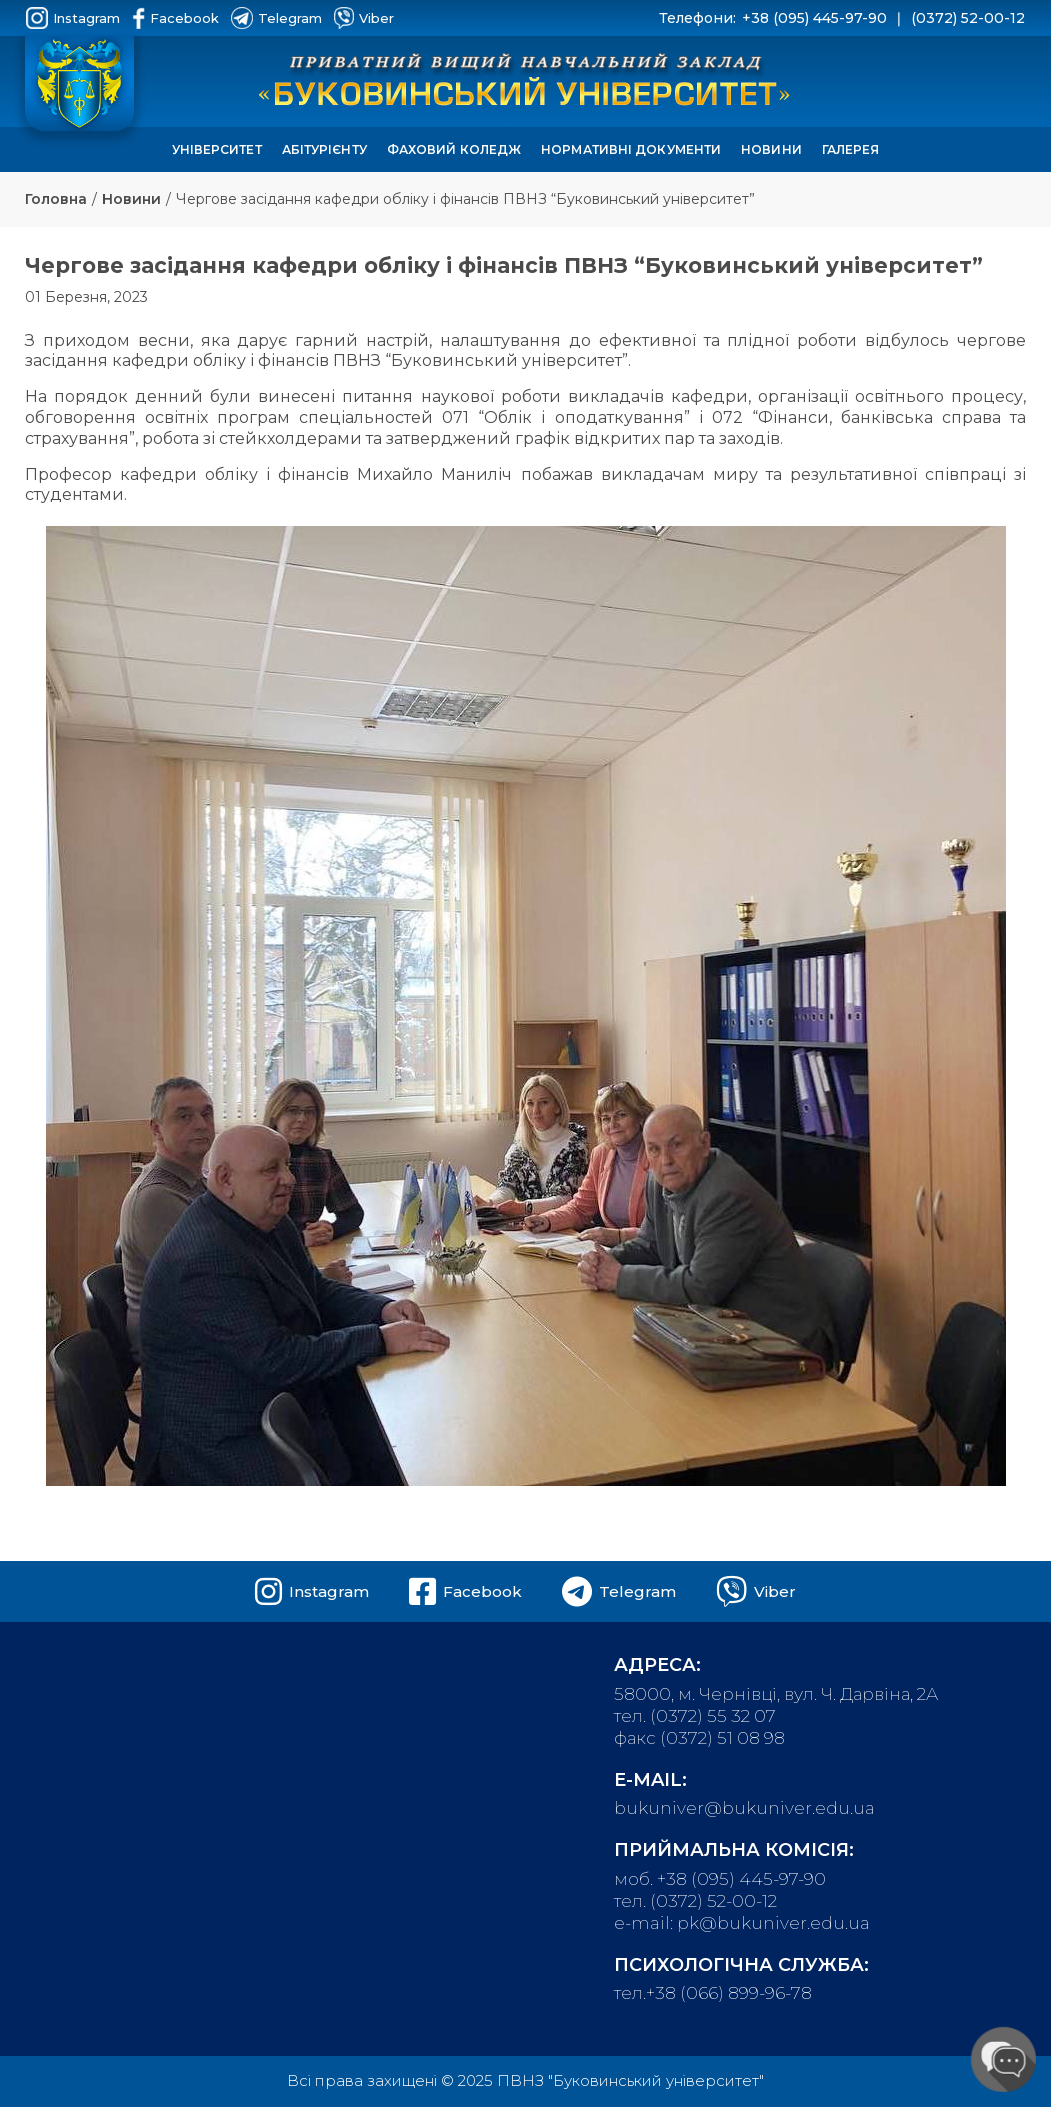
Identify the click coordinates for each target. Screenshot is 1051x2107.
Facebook (175, 18)
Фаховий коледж (454, 149)
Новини (771, 149)
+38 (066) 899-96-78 (729, 1993)
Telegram (276, 18)
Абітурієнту (324, 149)
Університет (217, 149)
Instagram (73, 18)
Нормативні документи (631, 149)
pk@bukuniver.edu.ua (773, 1923)
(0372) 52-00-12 (968, 18)
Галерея (851, 149)
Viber (364, 18)
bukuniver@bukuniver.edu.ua (744, 1808)
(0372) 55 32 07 (713, 1716)
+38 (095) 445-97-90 (814, 18)
